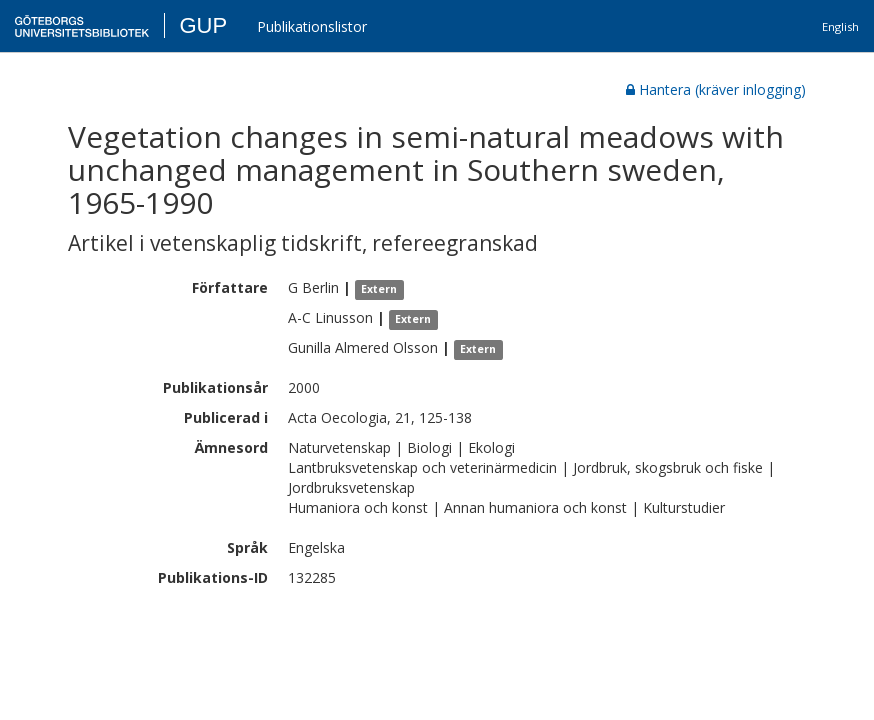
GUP (203, 25)
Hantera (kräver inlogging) (716, 89)
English (840, 26)
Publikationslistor (312, 26)
